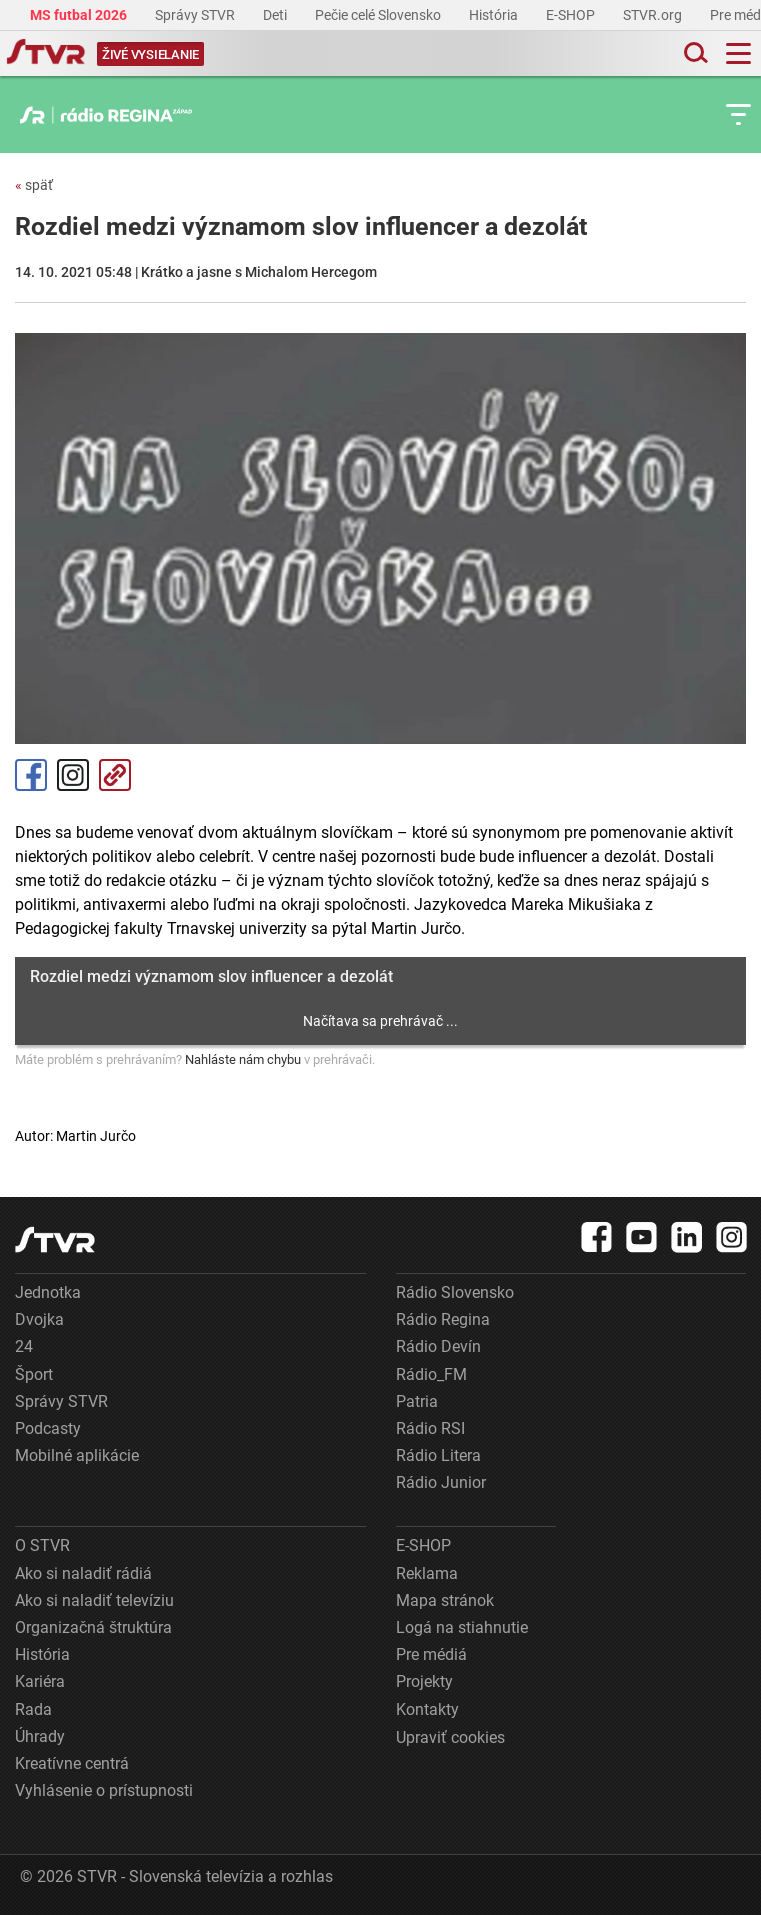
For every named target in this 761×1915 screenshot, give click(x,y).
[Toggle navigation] (738, 53)
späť (34, 185)
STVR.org (654, 15)
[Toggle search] (694, 53)
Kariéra (40, 1681)
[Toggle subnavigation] (738, 114)
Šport (34, 1374)
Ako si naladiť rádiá (83, 1573)
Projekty (424, 1681)
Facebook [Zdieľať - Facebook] (31, 775)
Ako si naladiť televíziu (94, 1600)
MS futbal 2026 (80, 15)
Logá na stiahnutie (462, 1627)
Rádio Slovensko (455, 1292)
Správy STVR (196, 15)
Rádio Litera (438, 1455)
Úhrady (40, 1736)
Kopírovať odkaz (115, 775)
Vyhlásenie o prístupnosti (104, 1790)
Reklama (427, 1573)
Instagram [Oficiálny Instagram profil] (73, 775)
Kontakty (427, 1709)
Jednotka (48, 1292)
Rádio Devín (438, 1346)
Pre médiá (431, 1654)
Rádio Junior (441, 1482)
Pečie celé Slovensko (379, 15)
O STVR (42, 1545)
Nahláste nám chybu (243, 1059)
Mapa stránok (445, 1600)
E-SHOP (572, 15)
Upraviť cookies (450, 1737)
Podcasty (48, 1428)
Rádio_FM (431, 1374)
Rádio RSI (430, 1428)
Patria (417, 1401)
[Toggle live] (150, 53)
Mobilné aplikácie (77, 1455)
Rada (33, 1709)
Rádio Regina (443, 1319)
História (495, 15)
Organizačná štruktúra (93, 1627)
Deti (276, 15)
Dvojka (39, 1319)
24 (24, 1346)
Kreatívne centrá (72, 1763)
